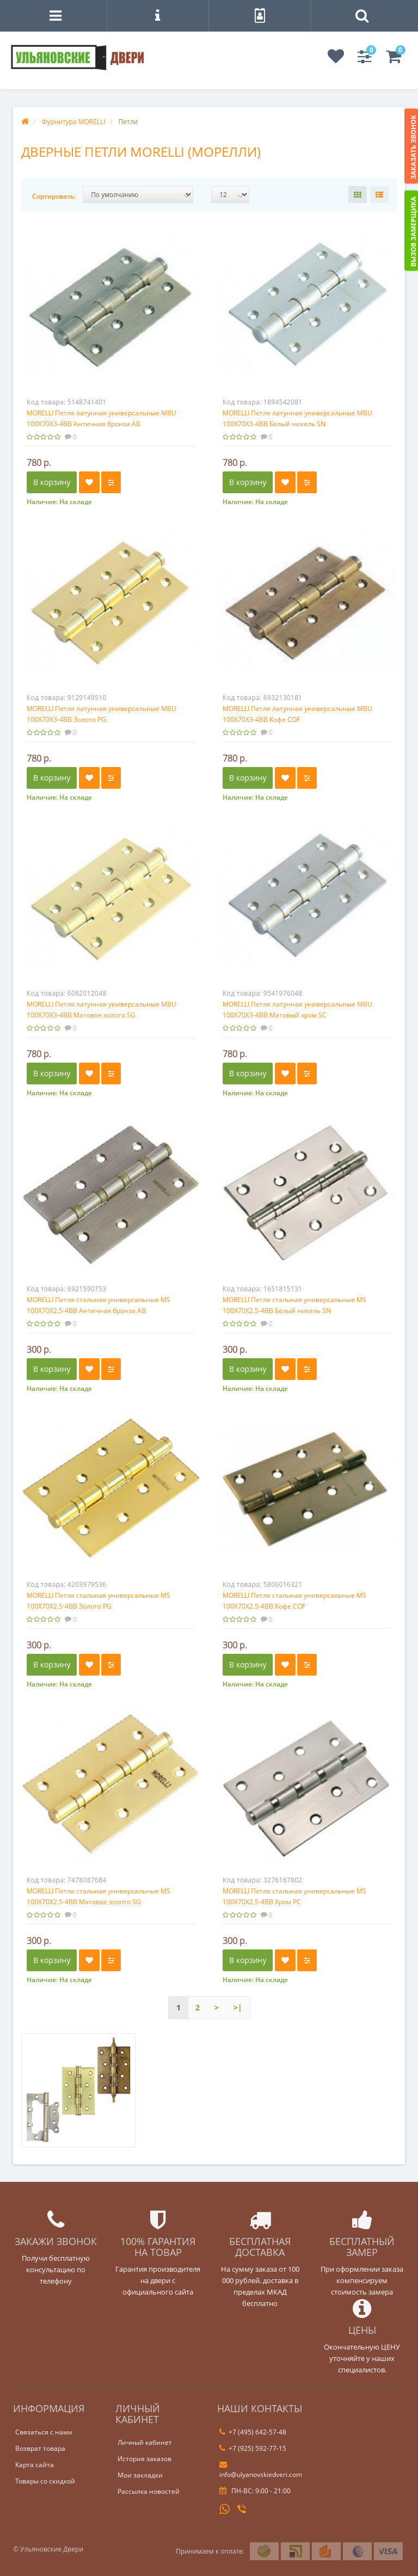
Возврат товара (40, 2448)
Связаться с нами (43, 2432)
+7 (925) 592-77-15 (252, 2448)
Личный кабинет (145, 2442)
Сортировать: (54, 196)
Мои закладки (140, 2475)
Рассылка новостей (149, 2491)
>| (237, 2007)
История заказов (144, 2458)
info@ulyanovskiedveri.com (260, 2470)
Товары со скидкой (45, 2481)
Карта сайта (34, 2464)
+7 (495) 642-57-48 (252, 2432)
